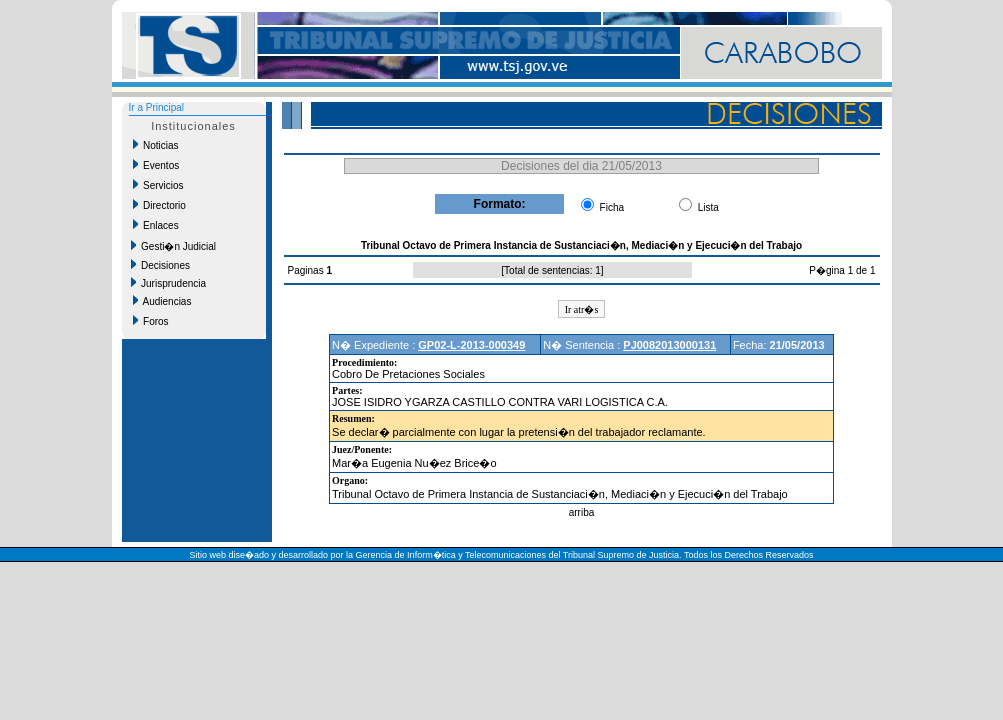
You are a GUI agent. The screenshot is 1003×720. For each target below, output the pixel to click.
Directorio (159, 205)
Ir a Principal (157, 107)
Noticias (156, 145)
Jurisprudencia (169, 283)
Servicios (158, 185)
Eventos (156, 165)
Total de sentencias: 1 (552, 270)
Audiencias (162, 301)
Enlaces (156, 225)
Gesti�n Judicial (174, 246)
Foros (151, 321)
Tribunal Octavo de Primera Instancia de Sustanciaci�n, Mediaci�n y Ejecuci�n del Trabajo (560, 494)
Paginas (307, 270)
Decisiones (160, 265)
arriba (582, 512)
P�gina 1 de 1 (842, 270)
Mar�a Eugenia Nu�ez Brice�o (414, 463)
